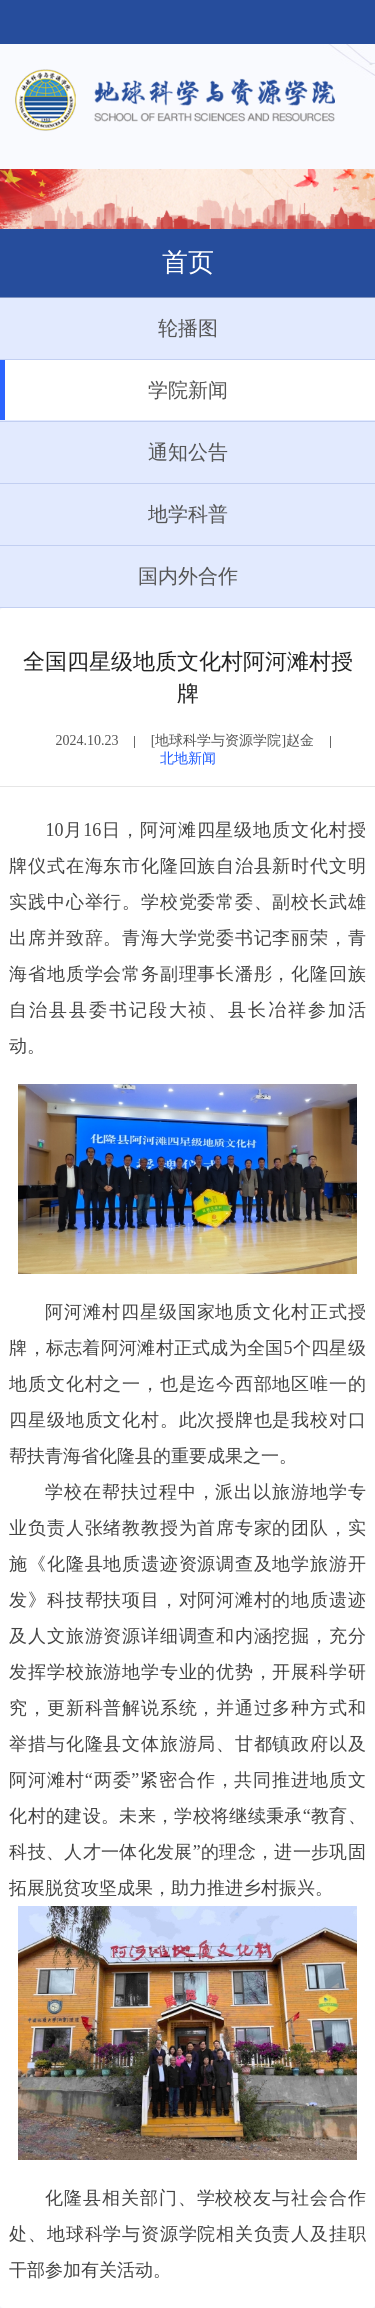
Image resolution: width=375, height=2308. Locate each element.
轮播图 (109, 328)
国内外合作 (119, 576)
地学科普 (114, 514)
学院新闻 (114, 390)
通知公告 (114, 452)
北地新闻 (188, 758)
